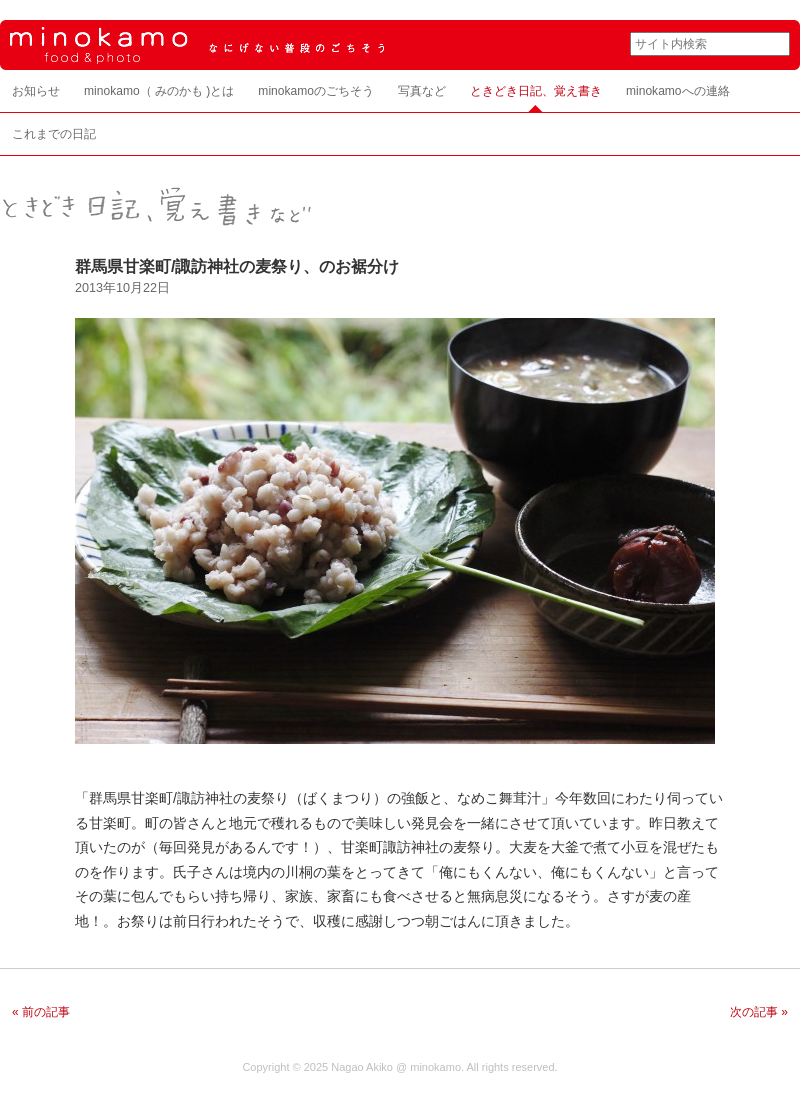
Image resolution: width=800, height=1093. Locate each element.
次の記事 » (759, 1012)
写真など (422, 91)
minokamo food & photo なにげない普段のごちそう (300, 45)
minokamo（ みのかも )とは (159, 91)
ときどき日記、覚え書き (536, 91)
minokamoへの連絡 (678, 91)
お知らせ (36, 91)
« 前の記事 (41, 1012)
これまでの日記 (54, 134)
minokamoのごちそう (316, 91)
